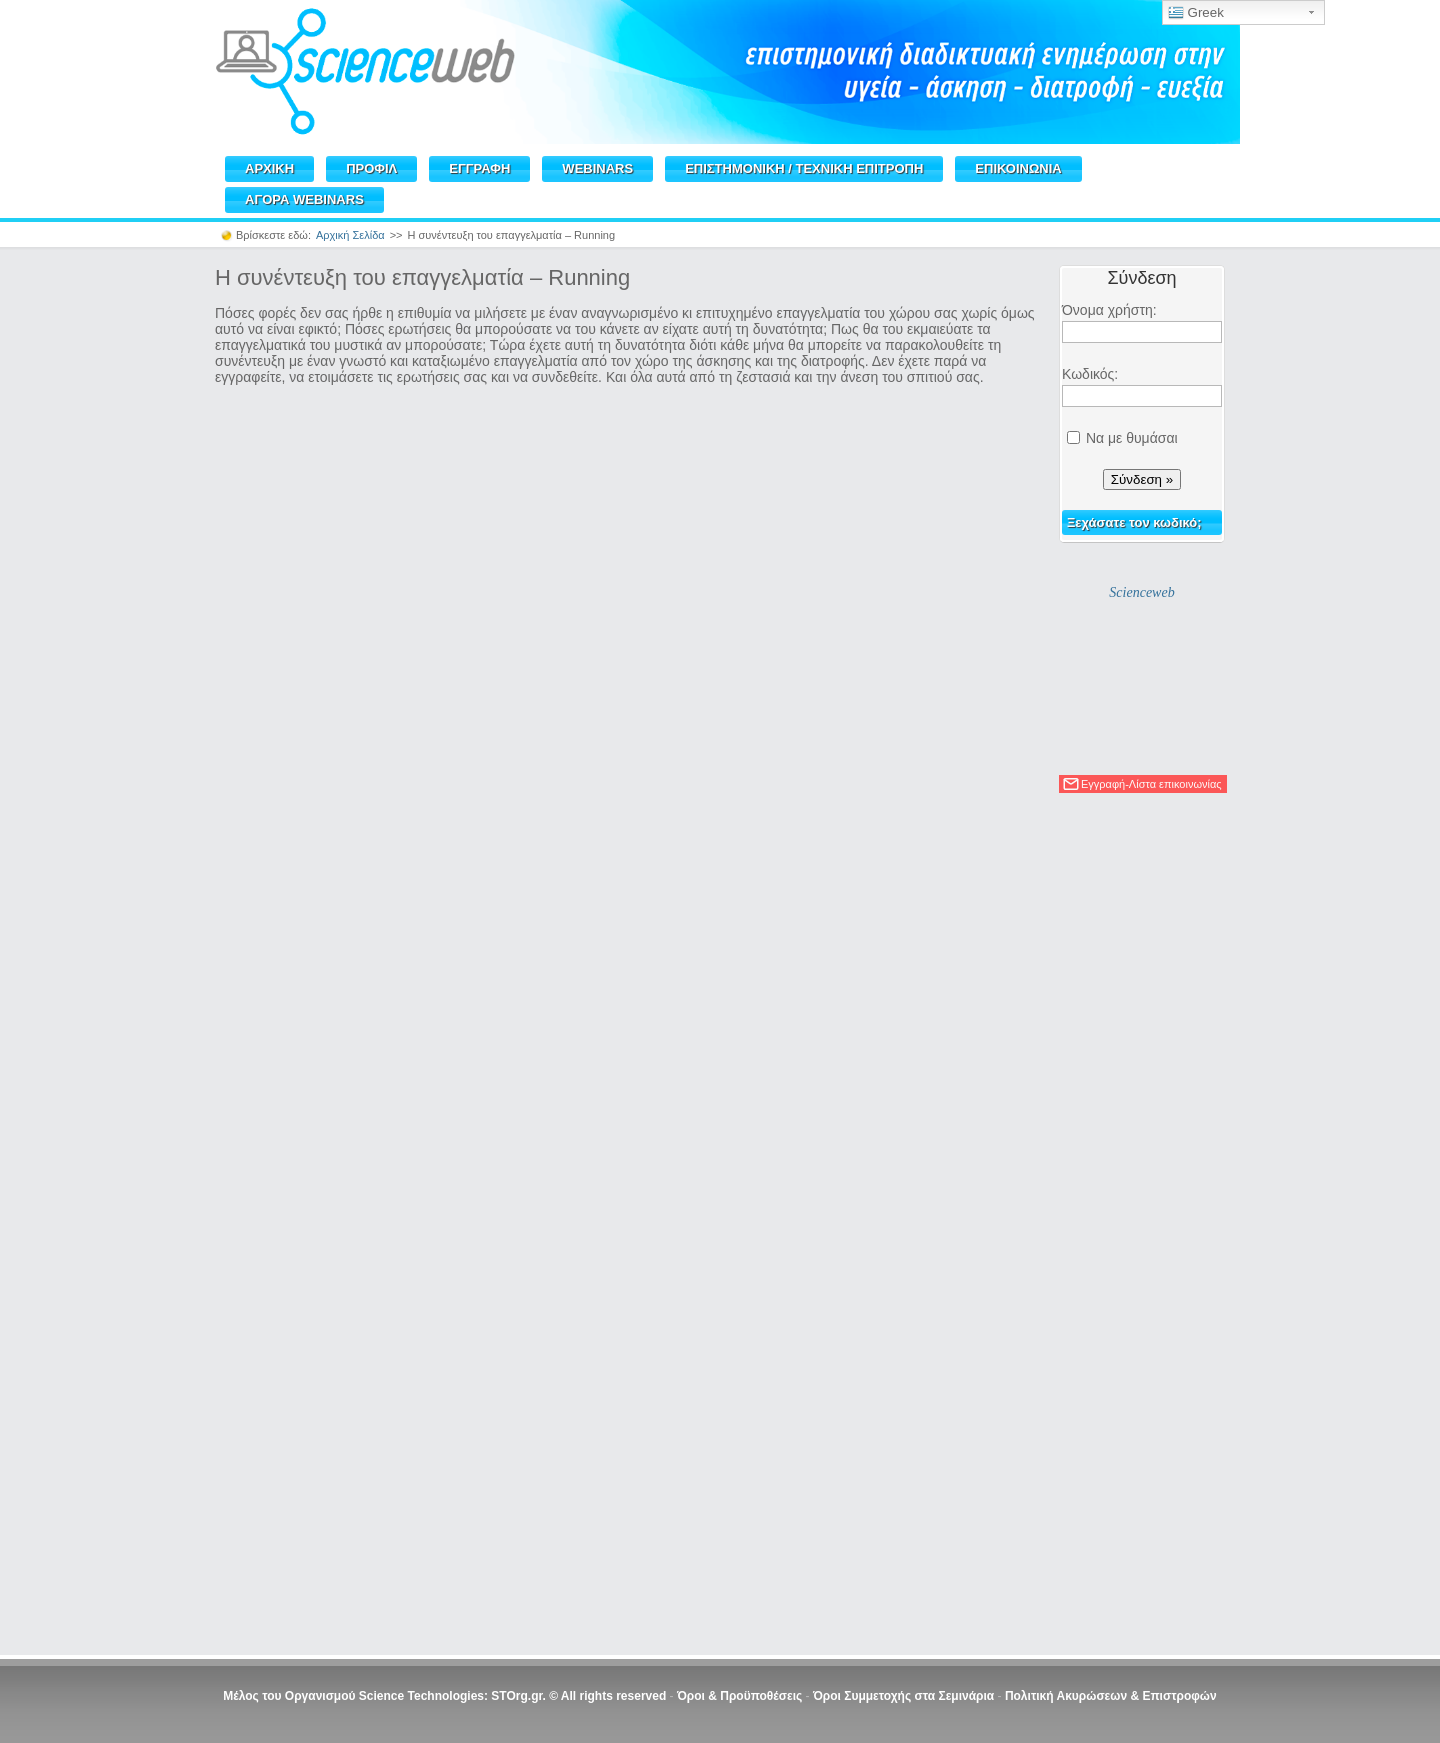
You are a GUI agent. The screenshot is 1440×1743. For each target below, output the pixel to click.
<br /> (626, 1015)
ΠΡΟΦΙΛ (371, 168)
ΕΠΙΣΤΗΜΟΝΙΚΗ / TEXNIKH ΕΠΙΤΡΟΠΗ (804, 168)
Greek (1196, 13)
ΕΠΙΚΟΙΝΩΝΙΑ (1018, 168)
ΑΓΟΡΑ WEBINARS (304, 199)
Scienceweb (1141, 592)
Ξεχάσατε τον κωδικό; (1134, 522)
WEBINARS (597, 168)
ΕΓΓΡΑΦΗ (479, 168)
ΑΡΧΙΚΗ (269, 168)
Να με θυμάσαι (1132, 438)
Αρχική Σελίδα (350, 235)
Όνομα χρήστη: (1109, 310)
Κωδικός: (1090, 374)
